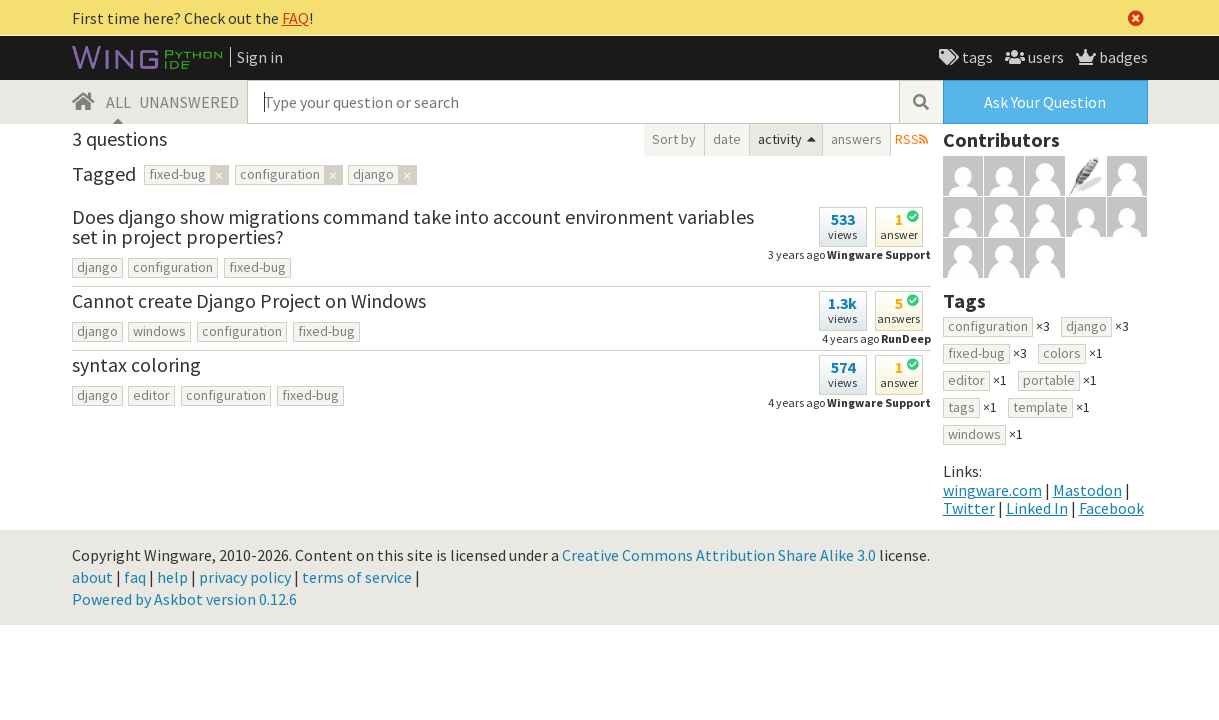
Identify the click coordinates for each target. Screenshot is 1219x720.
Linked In (1037, 508)
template (1040, 407)
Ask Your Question (1045, 102)
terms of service (357, 577)
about (92, 577)
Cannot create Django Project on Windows (249, 300)
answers (856, 139)
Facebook (1111, 508)
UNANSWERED (189, 102)
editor (151, 395)
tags (976, 57)
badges (1122, 57)
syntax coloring (136, 364)
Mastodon (1087, 490)
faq (135, 577)
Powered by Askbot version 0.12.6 (184, 599)
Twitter (969, 508)
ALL (118, 102)
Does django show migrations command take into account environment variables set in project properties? (413, 226)
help (172, 577)
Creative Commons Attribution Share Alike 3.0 (719, 555)
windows (159, 331)
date (727, 139)
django (97, 267)
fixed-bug (257, 267)
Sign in (260, 57)
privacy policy (245, 577)
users (1044, 57)
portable (1049, 380)
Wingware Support (879, 254)
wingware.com (992, 490)
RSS (907, 139)
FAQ (295, 18)
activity (780, 139)
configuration (173, 267)
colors (1062, 353)
